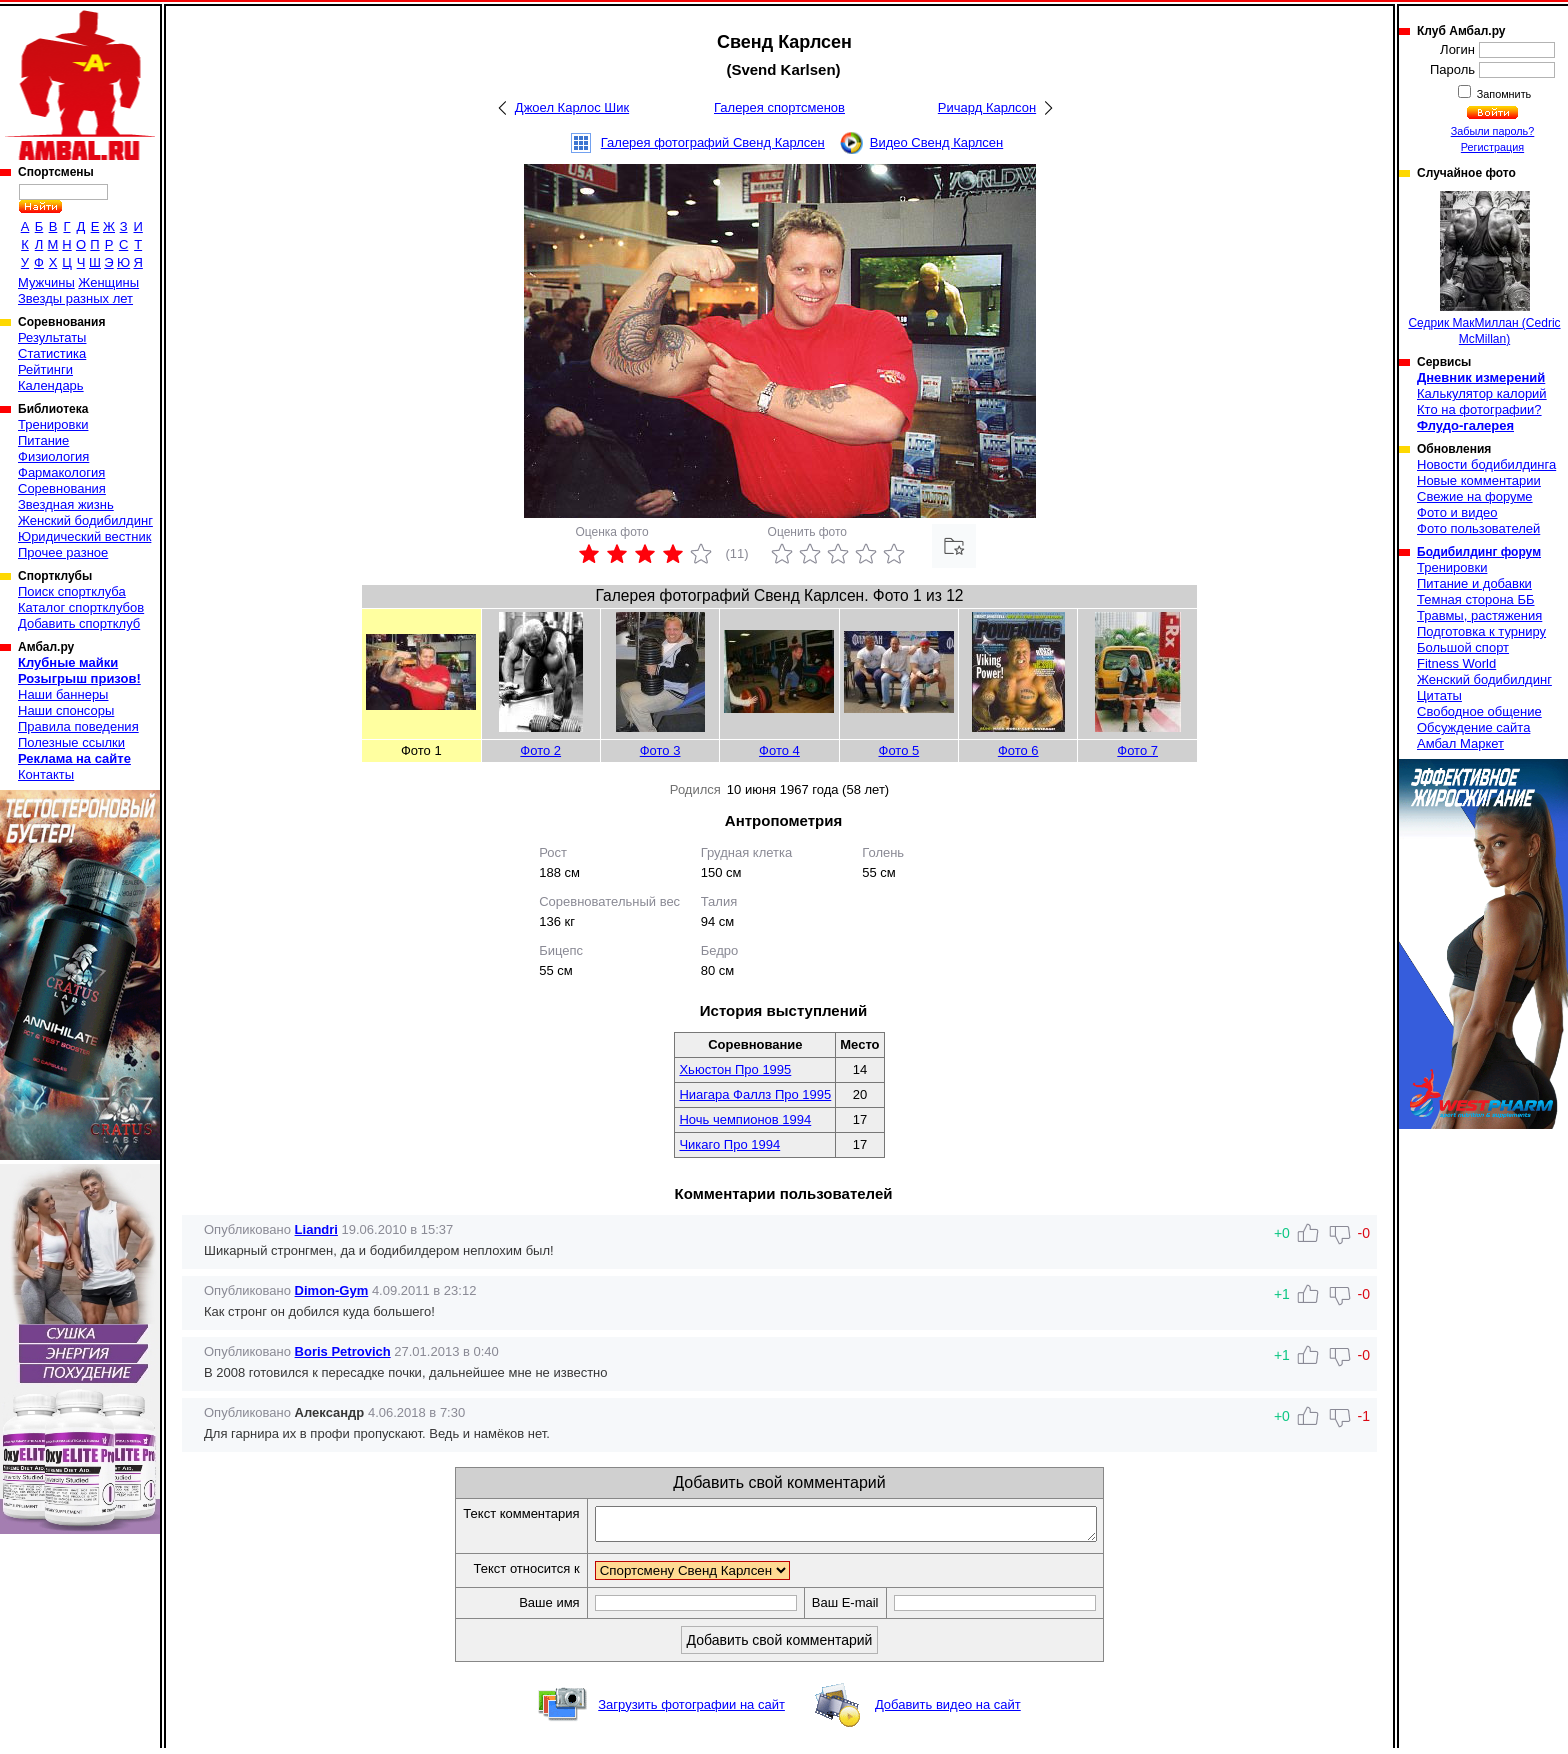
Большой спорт (1463, 647)
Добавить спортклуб (79, 623)
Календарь (51, 385)
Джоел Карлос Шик (572, 107)
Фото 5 (899, 750)
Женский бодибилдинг (85, 520)
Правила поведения (78, 726)
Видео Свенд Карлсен (936, 142)
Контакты (46, 774)
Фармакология (61, 472)
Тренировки (53, 424)
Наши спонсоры (66, 710)
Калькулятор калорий (1482, 393)
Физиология (53, 456)
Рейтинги (45, 369)
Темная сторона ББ (1476, 599)
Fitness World (1456, 663)
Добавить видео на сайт (948, 1710)
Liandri (316, 1229)
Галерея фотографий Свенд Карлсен (713, 142)
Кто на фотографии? (1479, 409)
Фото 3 (660, 750)
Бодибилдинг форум (1479, 552)
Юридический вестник (84, 536)
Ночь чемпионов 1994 (745, 1119)
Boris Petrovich (343, 1351)
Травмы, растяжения (1479, 615)
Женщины (108, 282)
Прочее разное (63, 552)
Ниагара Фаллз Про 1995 (755, 1094)
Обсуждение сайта (1473, 727)
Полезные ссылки (71, 742)
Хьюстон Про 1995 (735, 1069)
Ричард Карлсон (987, 107)
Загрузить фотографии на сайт (691, 1710)
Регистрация (1492, 147)
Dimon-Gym (332, 1290)
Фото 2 (540, 750)
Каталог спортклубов (81, 607)
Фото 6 (1018, 750)
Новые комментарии (1479, 480)
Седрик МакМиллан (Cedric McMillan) (1484, 268)
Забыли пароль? (1493, 131)
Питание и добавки (1474, 583)
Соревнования (62, 488)
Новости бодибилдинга (1486, 464)
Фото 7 (1137, 750)
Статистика (52, 353)
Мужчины (46, 282)
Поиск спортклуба (72, 591)
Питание (43, 440)
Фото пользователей (1478, 528)
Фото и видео (1457, 512)
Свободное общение (1479, 711)
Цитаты (1439, 695)
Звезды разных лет (75, 298)
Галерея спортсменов (779, 107)
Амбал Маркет (1460, 743)
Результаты (52, 337)
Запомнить (1503, 94)
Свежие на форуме (1475, 496)
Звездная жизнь (66, 504)
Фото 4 (779, 750)
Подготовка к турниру (1481, 631)
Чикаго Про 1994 (729, 1144)
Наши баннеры (63, 694)
